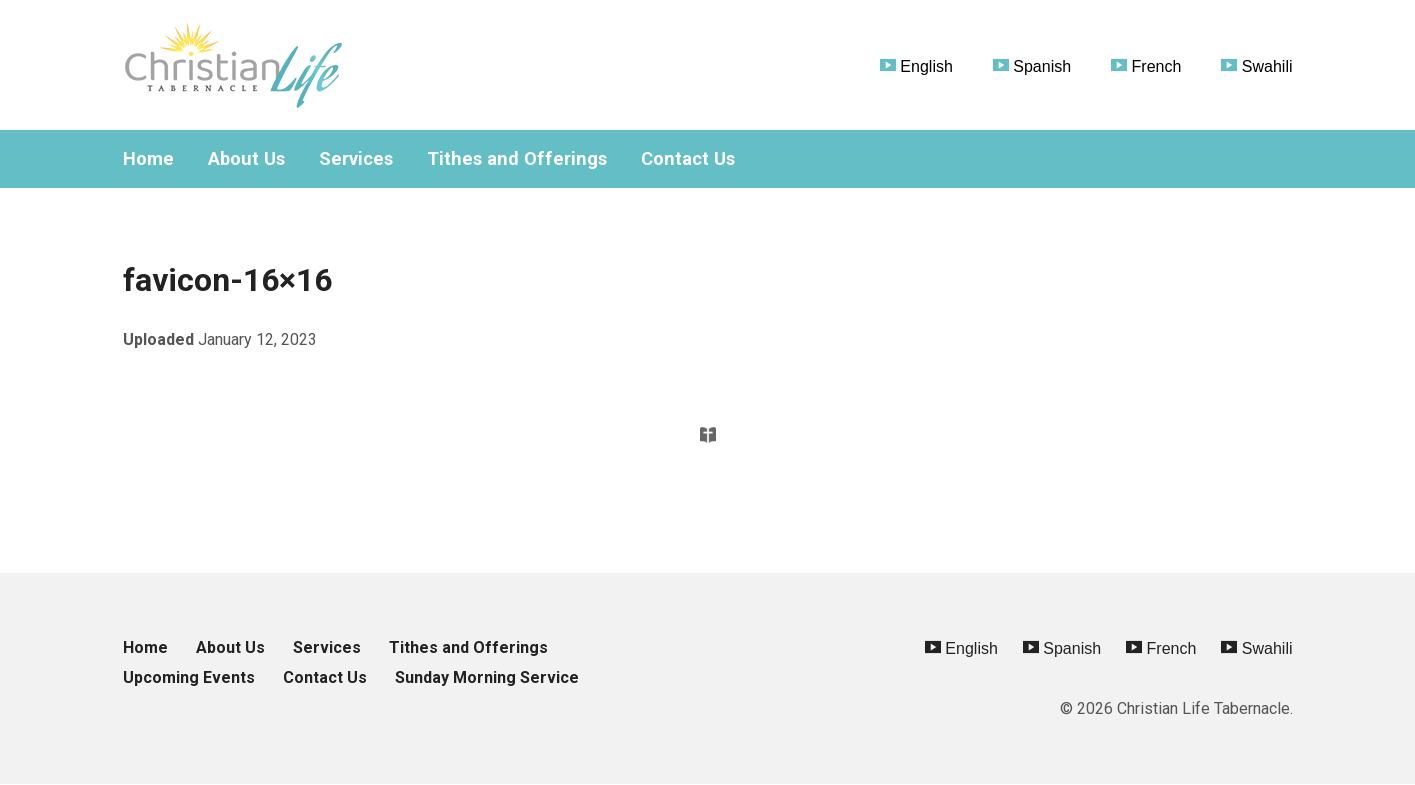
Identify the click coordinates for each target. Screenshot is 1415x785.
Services (356, 159)
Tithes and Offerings (517, 159)
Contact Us (688, 159)
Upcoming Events (189, 677)
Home (148, 159)
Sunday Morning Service (487, 677)
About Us (246, 159)
